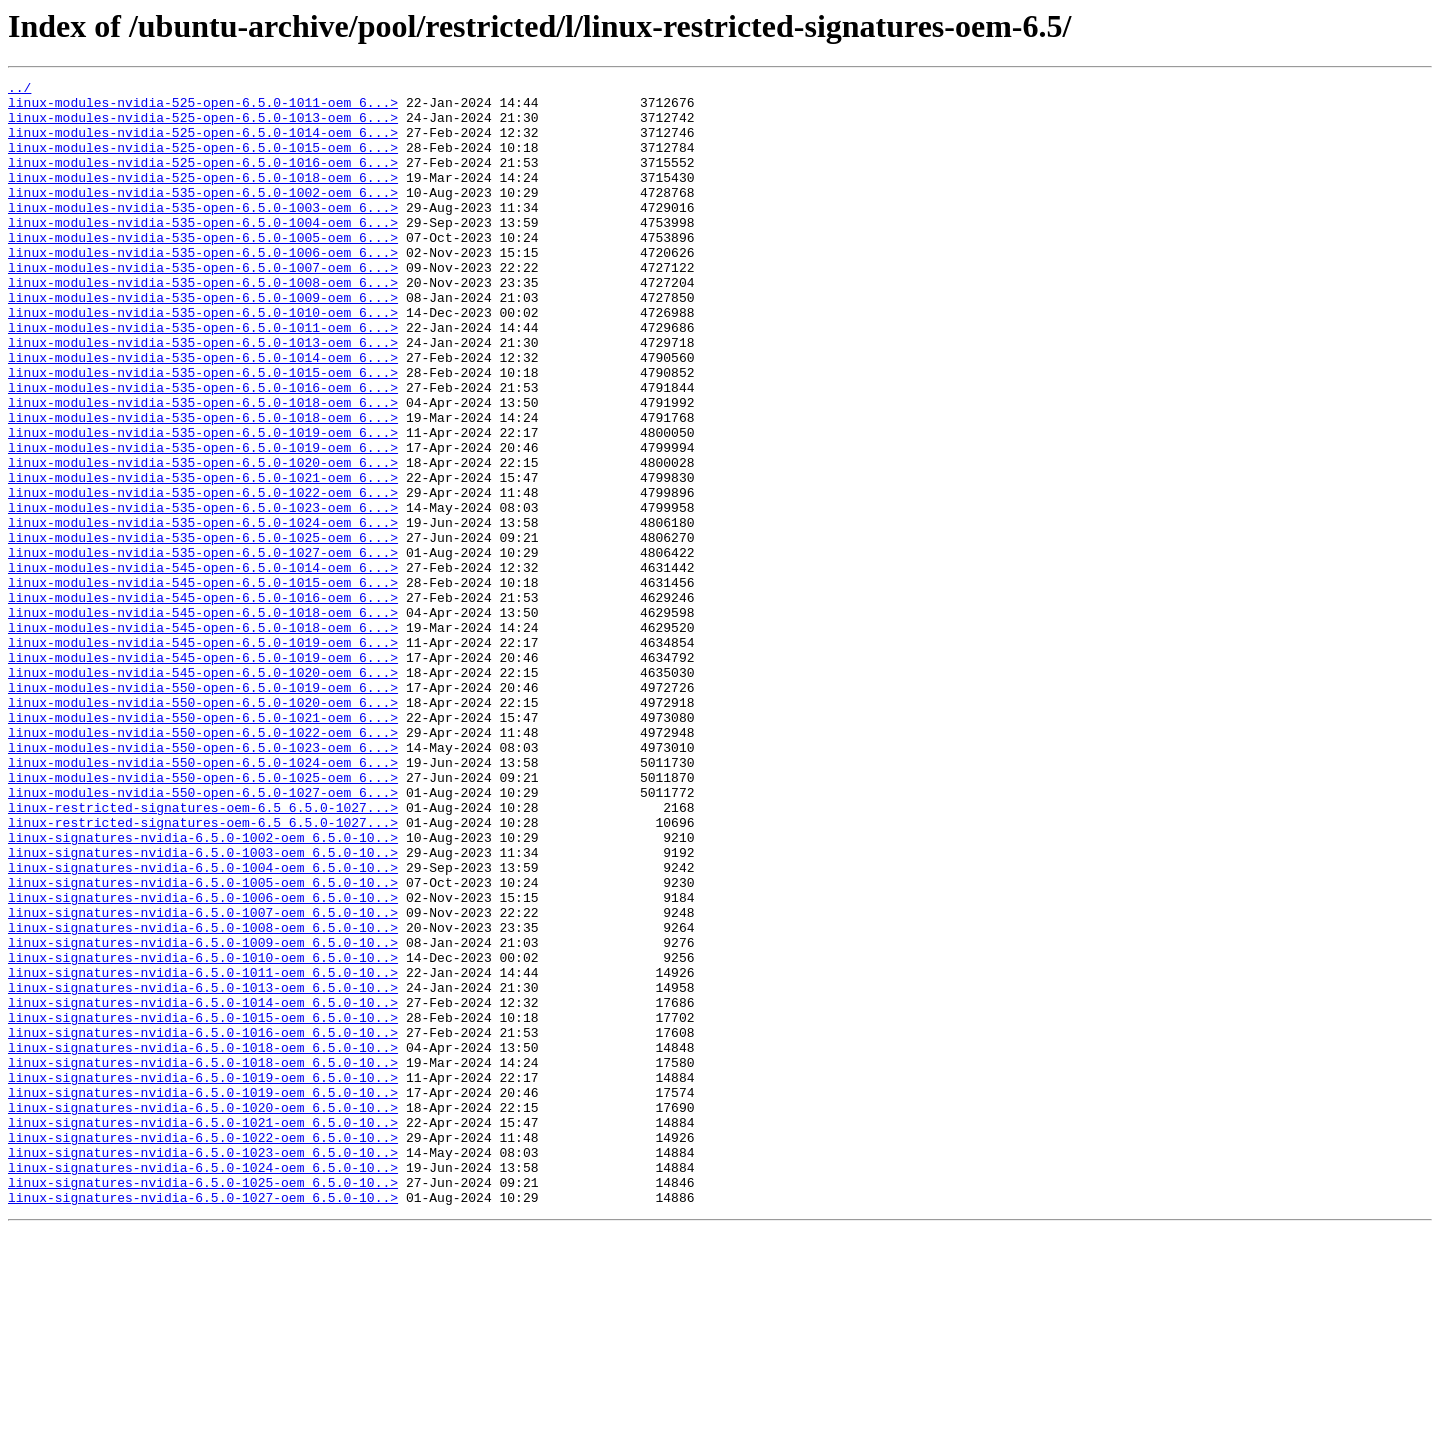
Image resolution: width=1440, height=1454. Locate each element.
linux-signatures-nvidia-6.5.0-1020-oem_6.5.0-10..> (203, 1314)
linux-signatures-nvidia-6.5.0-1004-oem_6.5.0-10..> (203, 1026)
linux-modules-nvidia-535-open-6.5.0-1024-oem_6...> (203, 612)
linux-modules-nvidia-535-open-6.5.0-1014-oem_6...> (203, 414)
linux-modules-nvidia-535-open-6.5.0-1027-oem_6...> (203, 648)
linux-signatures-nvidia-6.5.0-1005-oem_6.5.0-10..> (203, 1044)
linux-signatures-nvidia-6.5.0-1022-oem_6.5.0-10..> (203, 1350)
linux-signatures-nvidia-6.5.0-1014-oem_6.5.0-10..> (203, 1188)
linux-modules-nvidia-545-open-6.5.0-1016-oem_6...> (203, 702)
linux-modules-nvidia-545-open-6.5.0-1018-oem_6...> (203, 720)
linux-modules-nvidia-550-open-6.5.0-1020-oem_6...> (203, 828)
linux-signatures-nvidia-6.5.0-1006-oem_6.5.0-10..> (203, 1062)
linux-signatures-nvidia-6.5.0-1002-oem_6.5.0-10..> (203, 990)
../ (19, 90)
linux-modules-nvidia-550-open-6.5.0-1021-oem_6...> (203, 846)
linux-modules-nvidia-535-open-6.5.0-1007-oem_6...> (203, 306)
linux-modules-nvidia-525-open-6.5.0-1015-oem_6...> (203, 162)
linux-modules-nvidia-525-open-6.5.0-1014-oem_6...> (203, 144)
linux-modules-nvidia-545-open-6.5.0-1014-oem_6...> (203, 666)
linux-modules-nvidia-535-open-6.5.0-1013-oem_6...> (203, 396)
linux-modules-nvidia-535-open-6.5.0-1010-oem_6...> (203, 360)
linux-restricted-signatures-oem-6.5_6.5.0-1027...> (203, 954)
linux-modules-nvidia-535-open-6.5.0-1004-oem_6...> (203, 252)
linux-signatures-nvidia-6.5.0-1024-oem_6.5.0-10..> (203, 1386)
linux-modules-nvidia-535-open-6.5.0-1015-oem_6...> (203, 432)
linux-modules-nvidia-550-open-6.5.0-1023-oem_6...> (203, 882)
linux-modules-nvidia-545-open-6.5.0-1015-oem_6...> (203, 684)
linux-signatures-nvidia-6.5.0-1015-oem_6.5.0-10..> (203, 1206)
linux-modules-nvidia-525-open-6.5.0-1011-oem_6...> (203, 108)
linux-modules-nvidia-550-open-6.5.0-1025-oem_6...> (203, 918)
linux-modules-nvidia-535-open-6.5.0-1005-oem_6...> (203, 270)
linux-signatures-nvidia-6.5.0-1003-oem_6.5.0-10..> (203, 1008)
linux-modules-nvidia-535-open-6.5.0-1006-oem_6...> (203, 288)
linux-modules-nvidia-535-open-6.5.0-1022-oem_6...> (203, 576)
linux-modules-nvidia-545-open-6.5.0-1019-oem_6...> (203, 756)
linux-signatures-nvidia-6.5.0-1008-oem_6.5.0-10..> (203, 1098)
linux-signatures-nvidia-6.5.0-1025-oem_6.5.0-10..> (203, 1404)
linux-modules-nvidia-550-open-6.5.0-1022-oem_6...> (203, 864)
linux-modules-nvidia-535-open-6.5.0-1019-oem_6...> (203, 504)
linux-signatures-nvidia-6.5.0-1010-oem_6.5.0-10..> (203, 1134)
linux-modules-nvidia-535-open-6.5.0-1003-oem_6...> (203, 234)
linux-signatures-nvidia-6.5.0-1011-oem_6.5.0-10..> (203, 1152)
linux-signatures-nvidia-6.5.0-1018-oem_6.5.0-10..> (203, 1242)
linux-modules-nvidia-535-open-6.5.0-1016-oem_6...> (203, 450)
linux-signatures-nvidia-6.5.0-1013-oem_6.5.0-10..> (203, 1170)
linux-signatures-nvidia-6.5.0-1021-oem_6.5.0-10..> (203, 1332)
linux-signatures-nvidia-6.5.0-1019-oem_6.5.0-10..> (203, 1278)
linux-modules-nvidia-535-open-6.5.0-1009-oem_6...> (203, 342)
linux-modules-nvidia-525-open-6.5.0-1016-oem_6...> (203, 180)
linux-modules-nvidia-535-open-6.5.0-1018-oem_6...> (203, 468)
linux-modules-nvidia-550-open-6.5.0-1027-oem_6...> (203, 936)
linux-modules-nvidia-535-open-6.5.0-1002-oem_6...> (203, 216)
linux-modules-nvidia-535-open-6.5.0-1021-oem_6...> (203, 558)
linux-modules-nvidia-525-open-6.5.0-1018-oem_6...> (203, 198)
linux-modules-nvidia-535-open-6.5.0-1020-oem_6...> (203, 540)
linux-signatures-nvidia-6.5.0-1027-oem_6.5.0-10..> (203, 1422)
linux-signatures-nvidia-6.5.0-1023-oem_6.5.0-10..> (203, 1368)
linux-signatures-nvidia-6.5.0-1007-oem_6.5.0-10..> (203, 1080)
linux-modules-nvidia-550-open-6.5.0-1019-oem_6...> (203, 810)
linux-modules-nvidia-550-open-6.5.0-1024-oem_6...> (203, 900)
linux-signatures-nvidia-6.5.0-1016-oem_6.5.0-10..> (203, 1224)
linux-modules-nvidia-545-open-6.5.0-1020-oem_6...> (203, 792)
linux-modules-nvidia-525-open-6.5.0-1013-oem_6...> (203, 126)
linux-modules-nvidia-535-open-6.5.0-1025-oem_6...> (203, 630)
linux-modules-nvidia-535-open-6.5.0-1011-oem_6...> (203, 378)
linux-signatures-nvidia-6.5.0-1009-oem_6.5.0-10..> (203, 1116)
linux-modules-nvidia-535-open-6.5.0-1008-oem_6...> (203, 324)
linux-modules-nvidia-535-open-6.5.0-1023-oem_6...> (203, 594)
